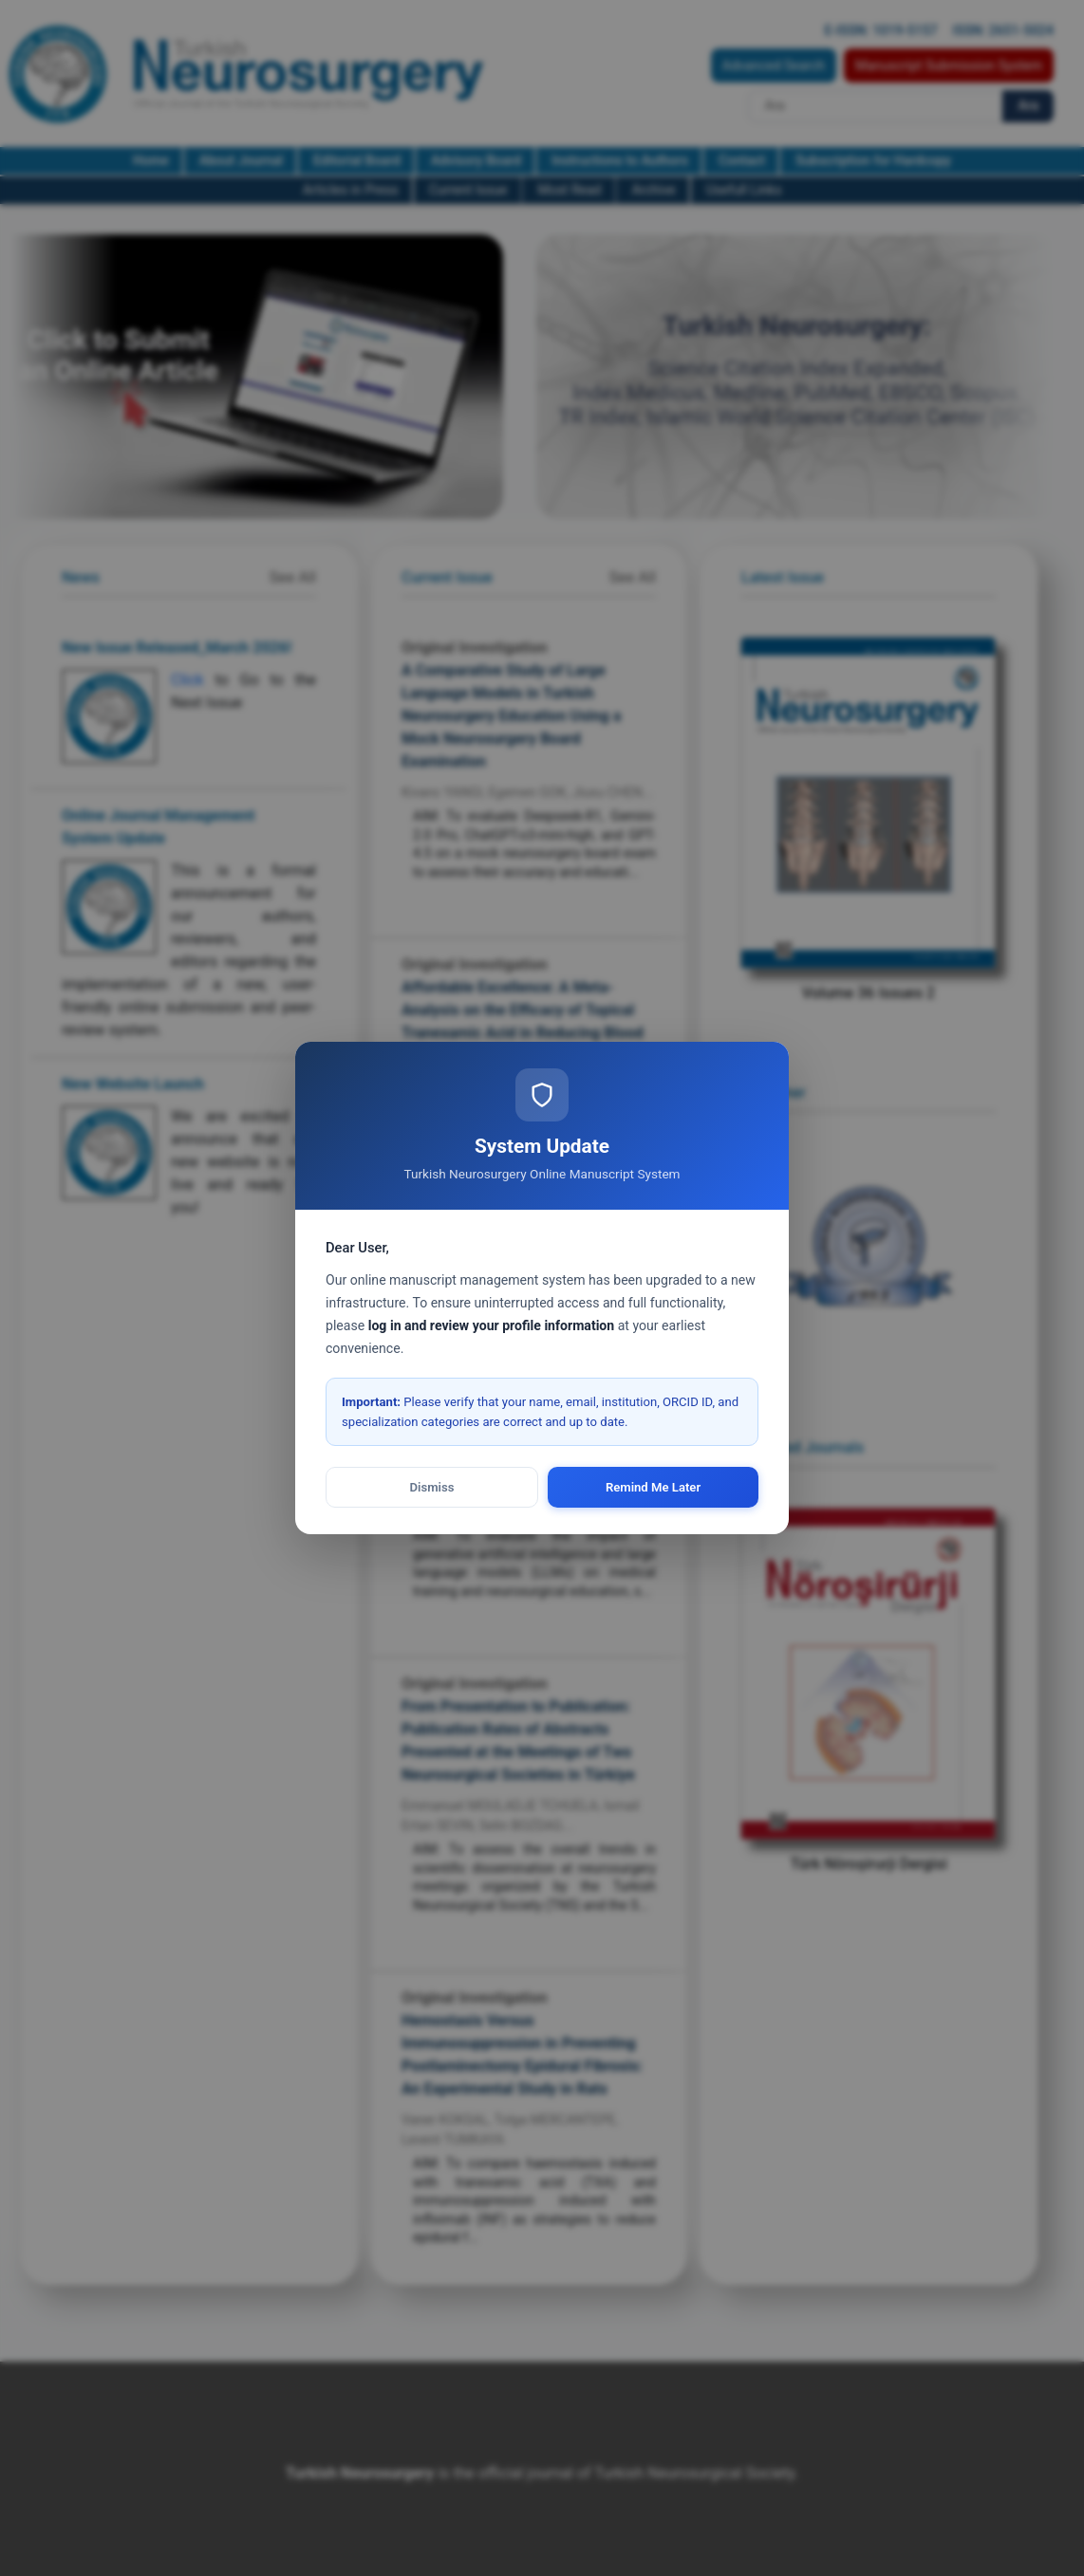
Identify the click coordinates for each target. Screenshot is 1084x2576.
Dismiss (432, 1487)
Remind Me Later (653, 1487)
